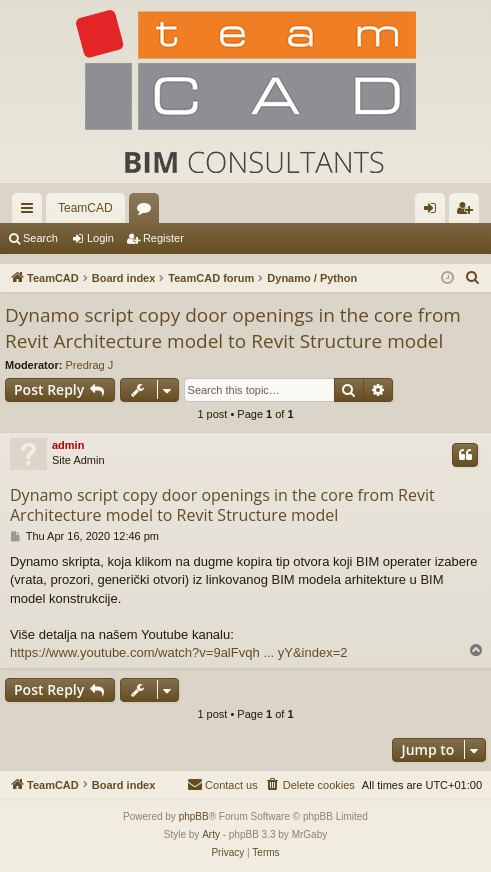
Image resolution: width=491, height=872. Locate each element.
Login (100, 238)
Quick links (31, 212)
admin (68, 445)
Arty (211, 834)
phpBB (194, 816)
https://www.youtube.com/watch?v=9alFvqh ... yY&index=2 (178, 652)
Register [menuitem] (468, 212)
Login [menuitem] (434, 212)
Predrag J (90, 365)
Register (163, 238)
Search (40, 238)
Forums (148, 212)
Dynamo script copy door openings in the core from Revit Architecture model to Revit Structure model (233, 328)
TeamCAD (85, 208)
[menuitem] (473, 278)
